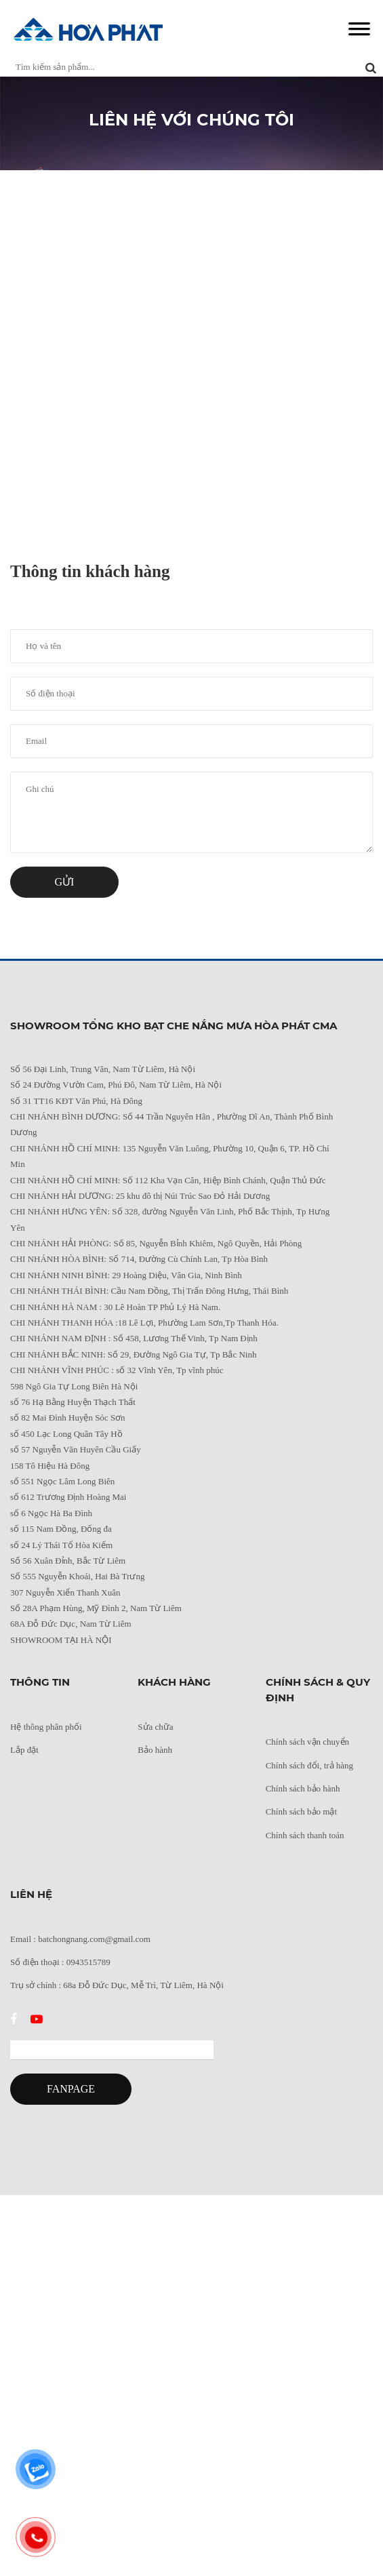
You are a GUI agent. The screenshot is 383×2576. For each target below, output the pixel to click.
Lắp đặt (24, 1750)
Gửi (65, 882)
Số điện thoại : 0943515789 (60, 1962)
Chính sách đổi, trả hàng (309, 1765)
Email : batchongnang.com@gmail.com (80, 1939)
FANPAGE (71, 2089)
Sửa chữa (155, 1727)
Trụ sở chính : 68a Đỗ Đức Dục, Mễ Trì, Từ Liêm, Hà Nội (117, 1985)
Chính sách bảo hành (303, 1788)
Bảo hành (155, 1750)
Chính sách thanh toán (305, 1835)
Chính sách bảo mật (301, 1811)
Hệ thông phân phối (46, 1727)
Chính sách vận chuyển (307, 1742)
